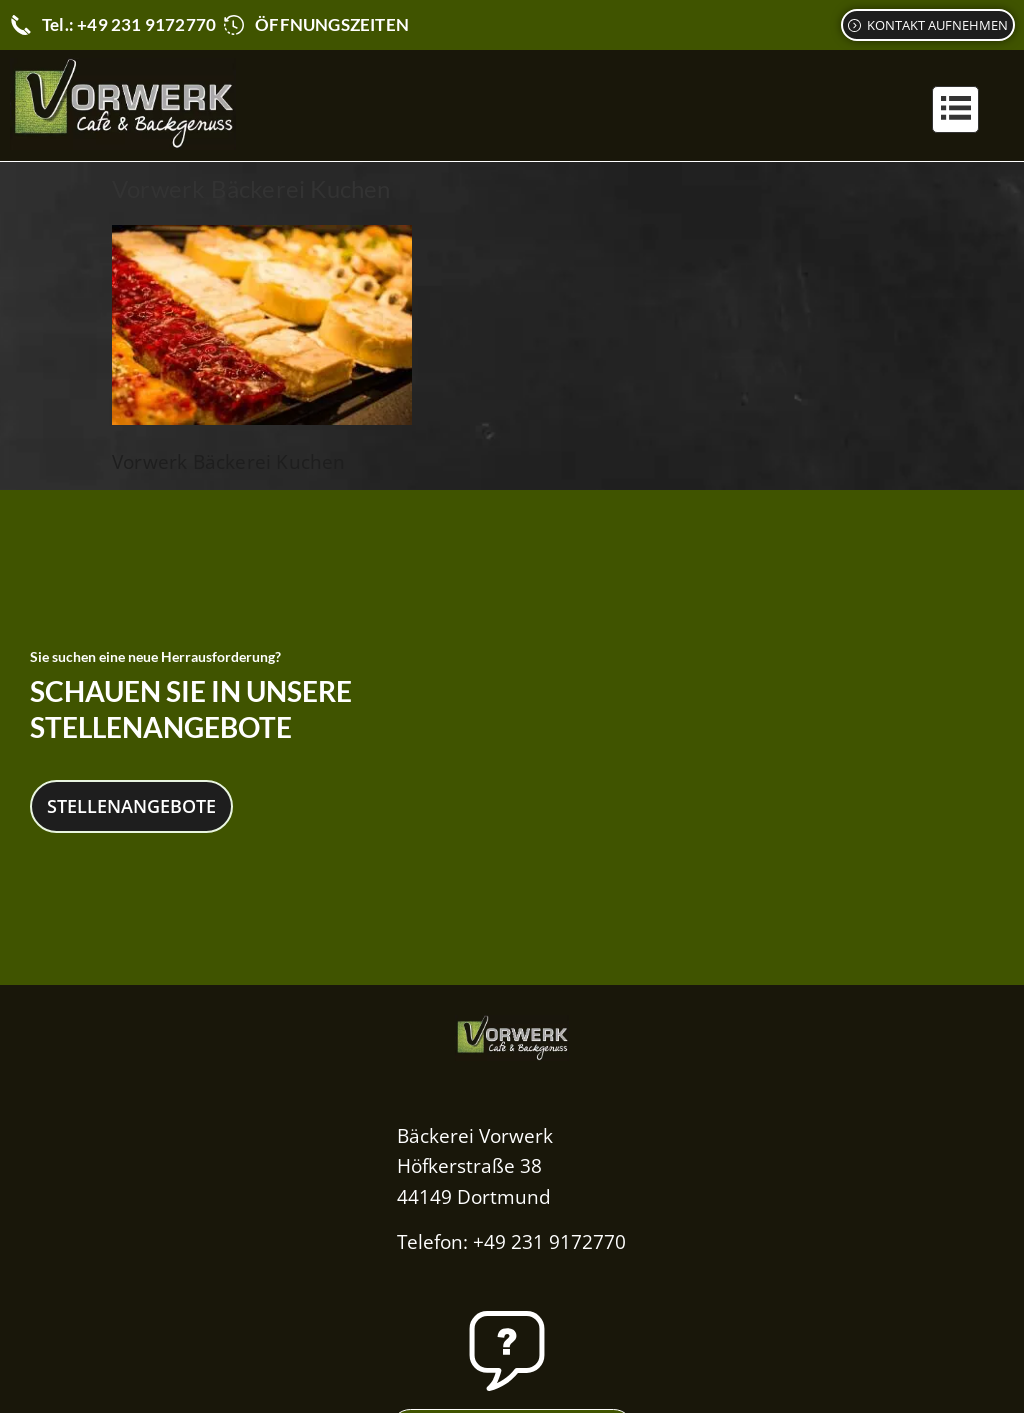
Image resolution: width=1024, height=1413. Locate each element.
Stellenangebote (131, 805)
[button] (955, 109)
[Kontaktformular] (928, 25)
